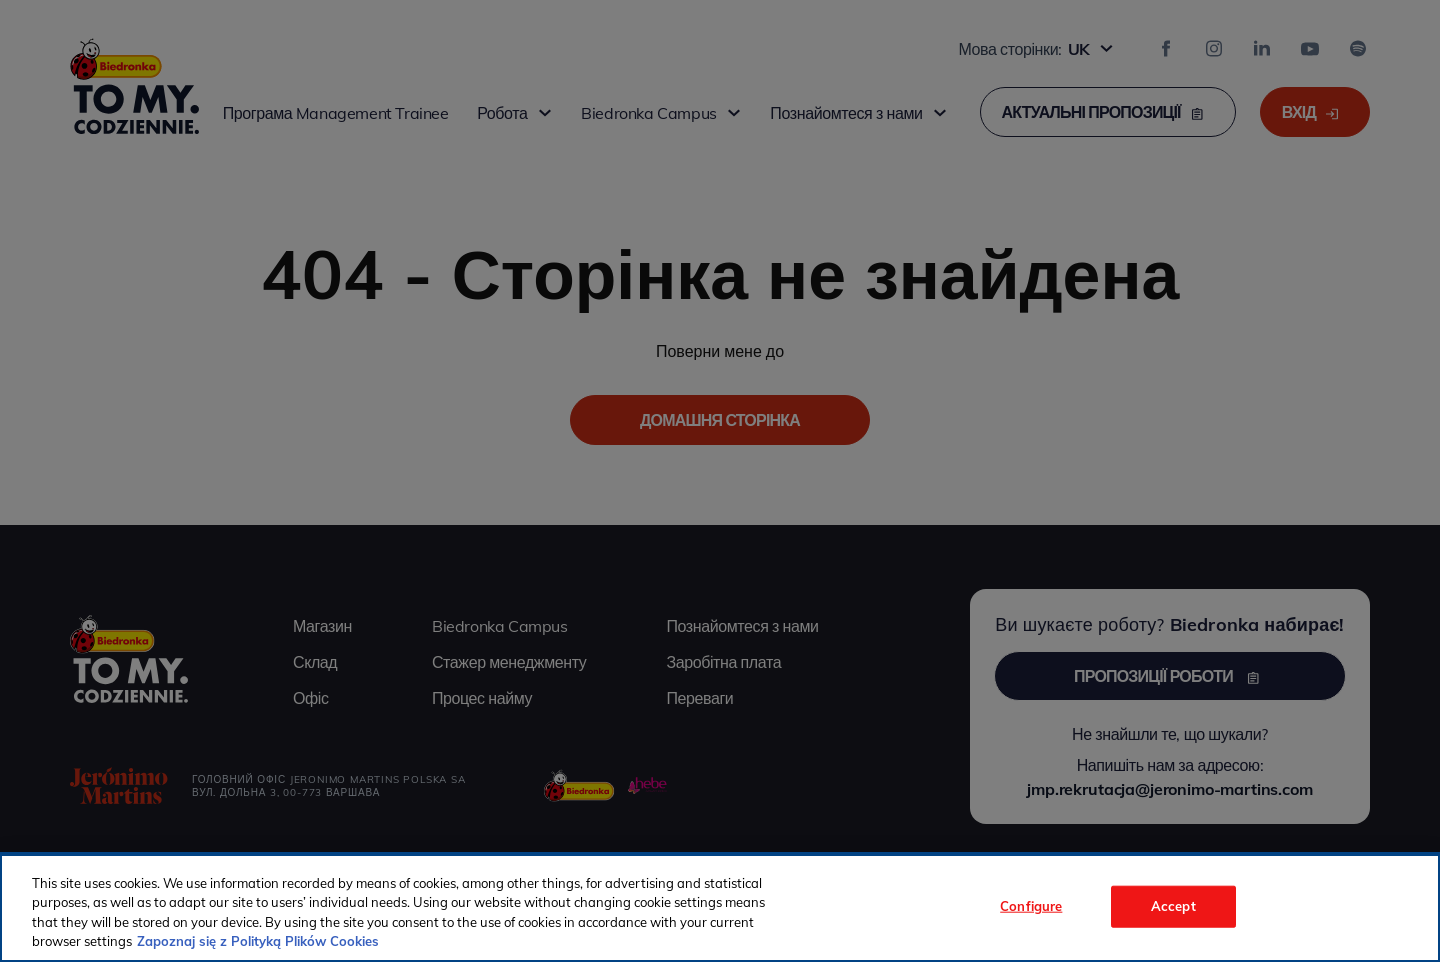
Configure (1031, 906)
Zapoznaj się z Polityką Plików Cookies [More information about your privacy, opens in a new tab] (258, 941)
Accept (1173, 906)
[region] (720, 908)
